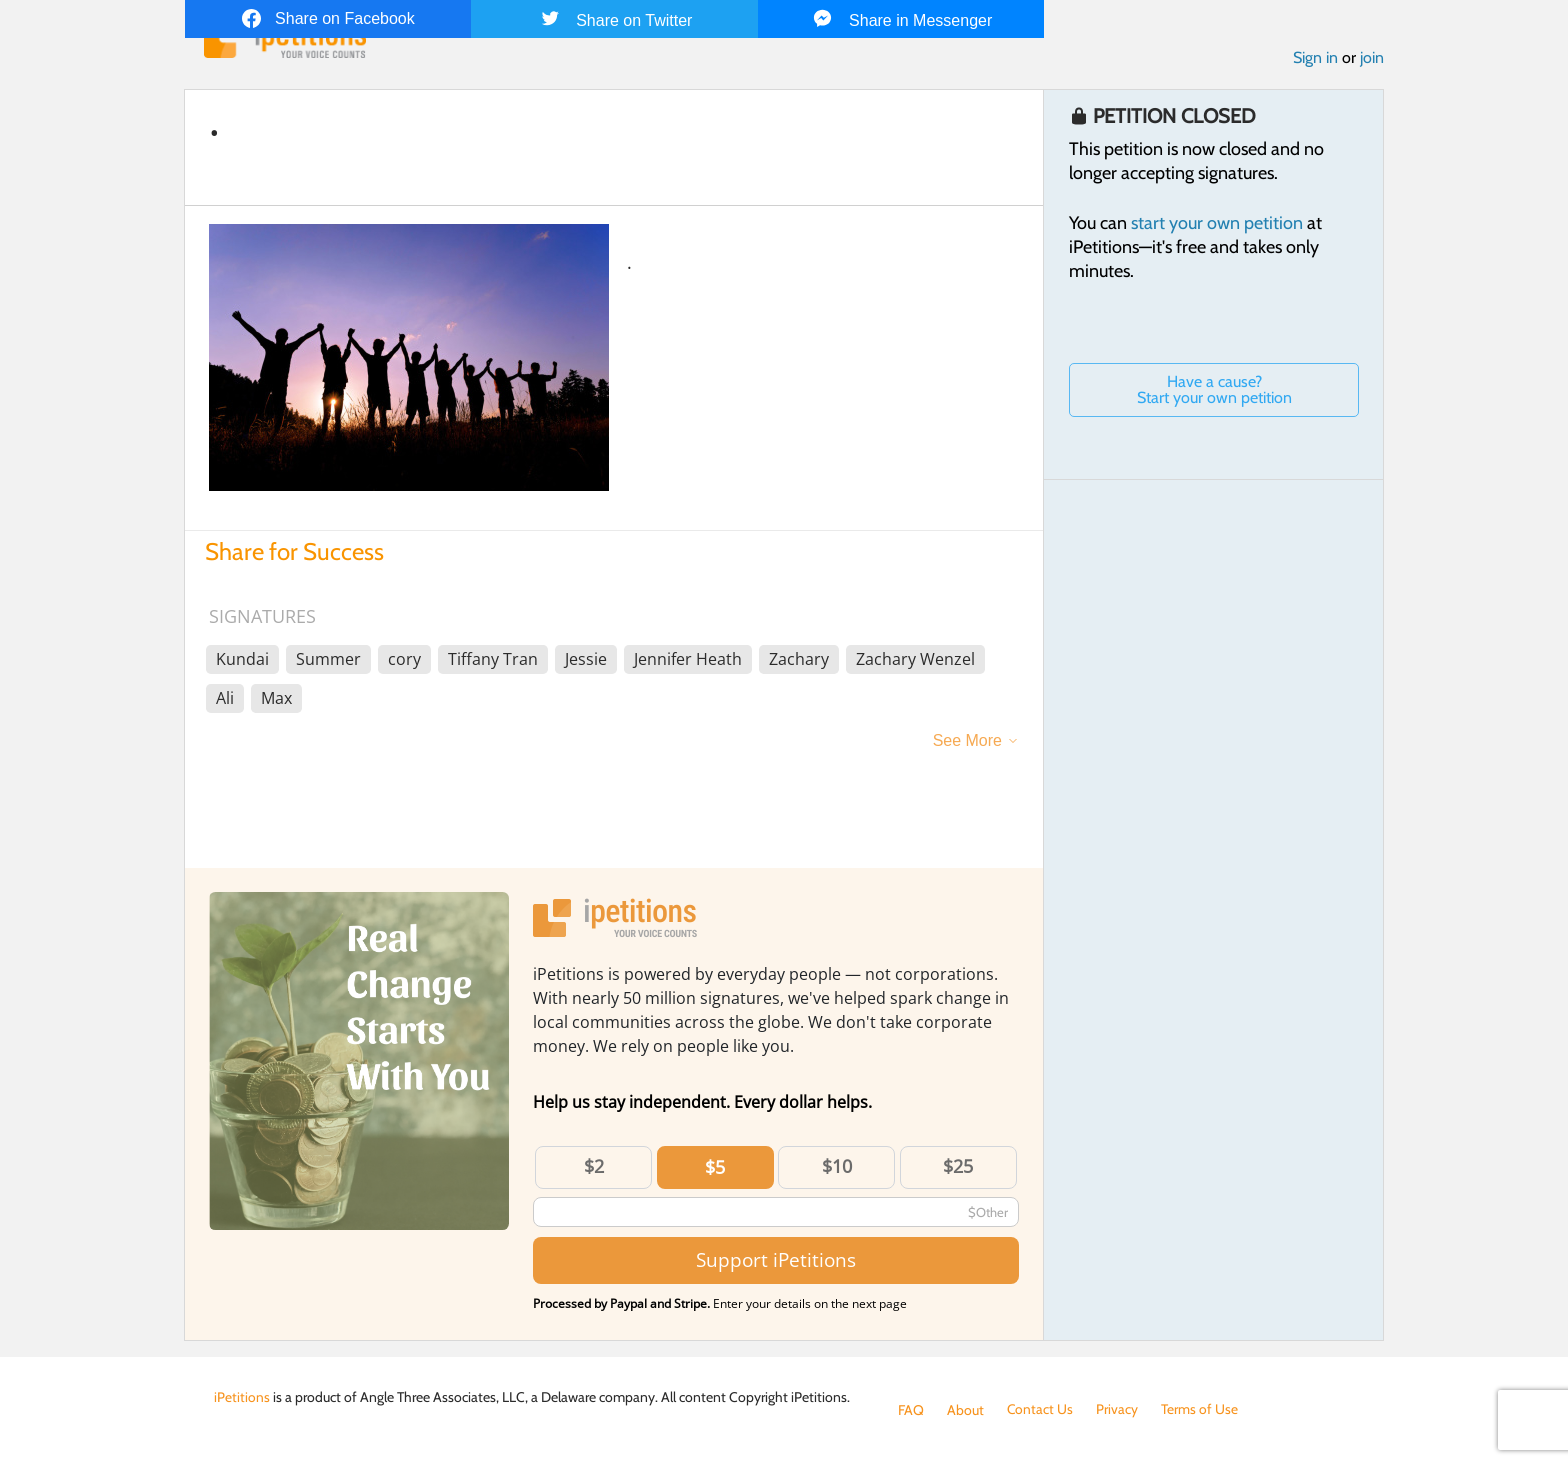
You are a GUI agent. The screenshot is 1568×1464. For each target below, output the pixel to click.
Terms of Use (1200, 1410)
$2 (594, 1166)
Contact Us (1040, 1410)
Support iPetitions (776, 1260)
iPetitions (242, 1397)
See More (967, 740)
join (1372, 58)
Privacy (1118, 1410)
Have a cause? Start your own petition (1214, 389)
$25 (958, 1166)
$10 (837, 1166)
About (965, 1410)
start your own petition (1217, 223)
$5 (715, 1167)
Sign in (1315, 58)
